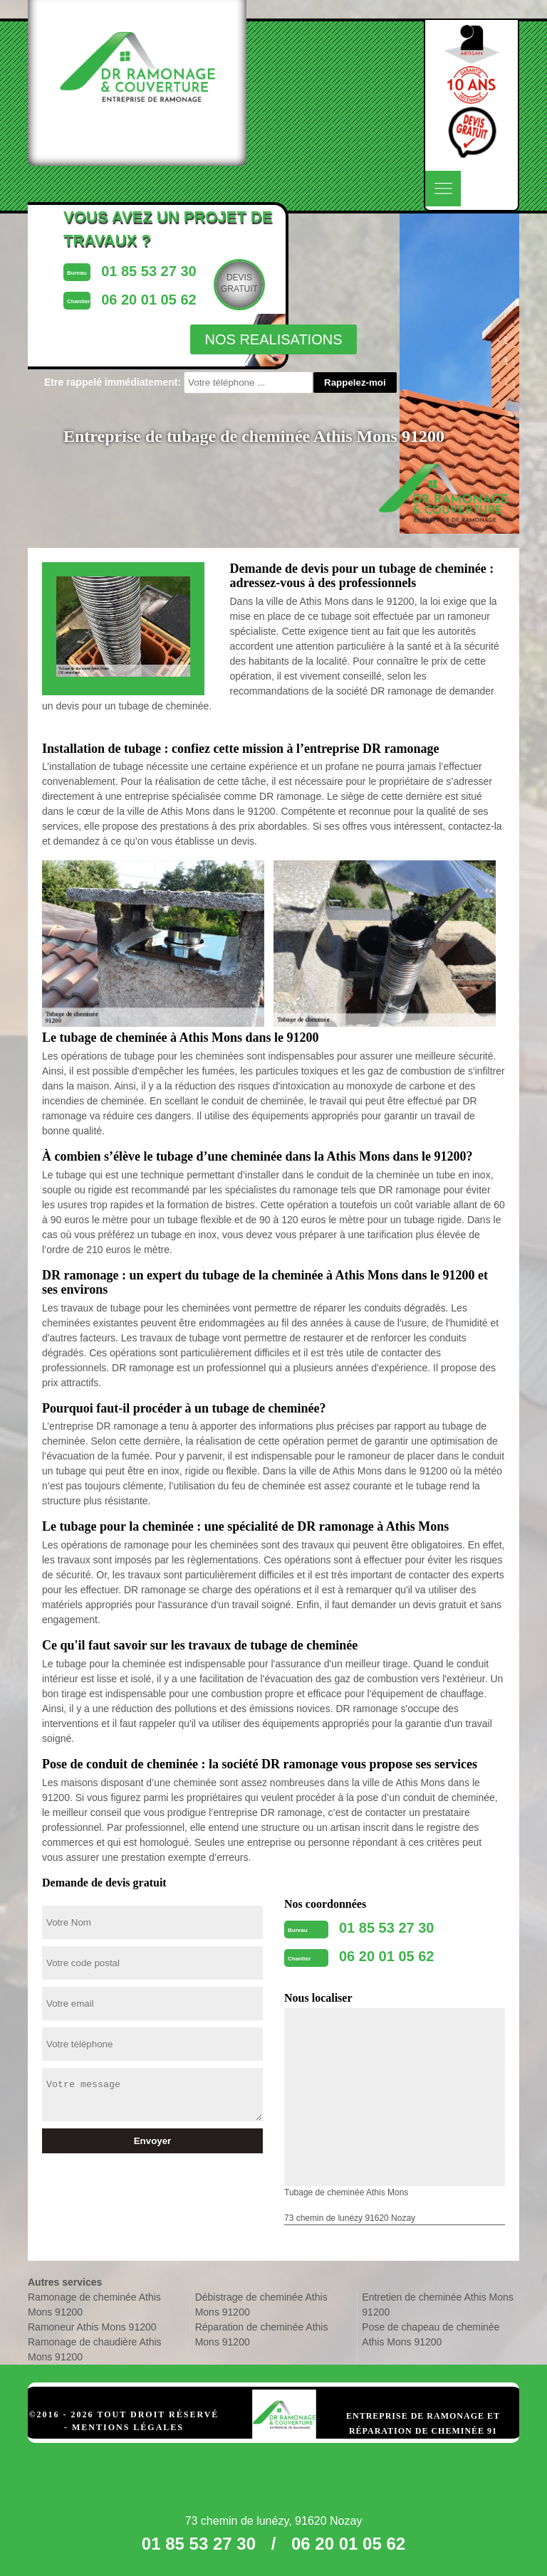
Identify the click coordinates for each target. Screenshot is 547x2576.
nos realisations (273, 339)
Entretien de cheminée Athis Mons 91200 (437, 2304)
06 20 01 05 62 (386, 1956)
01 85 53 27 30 (386, 1928)
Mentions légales (128, 2427)
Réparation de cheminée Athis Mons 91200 (261, 2334)
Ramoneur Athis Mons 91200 (92, 2327)
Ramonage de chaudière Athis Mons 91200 (95, 2349)
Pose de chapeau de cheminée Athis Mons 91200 (430, 2334)
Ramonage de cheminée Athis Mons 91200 (94, 2304)
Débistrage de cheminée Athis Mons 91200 (261, 2304)
